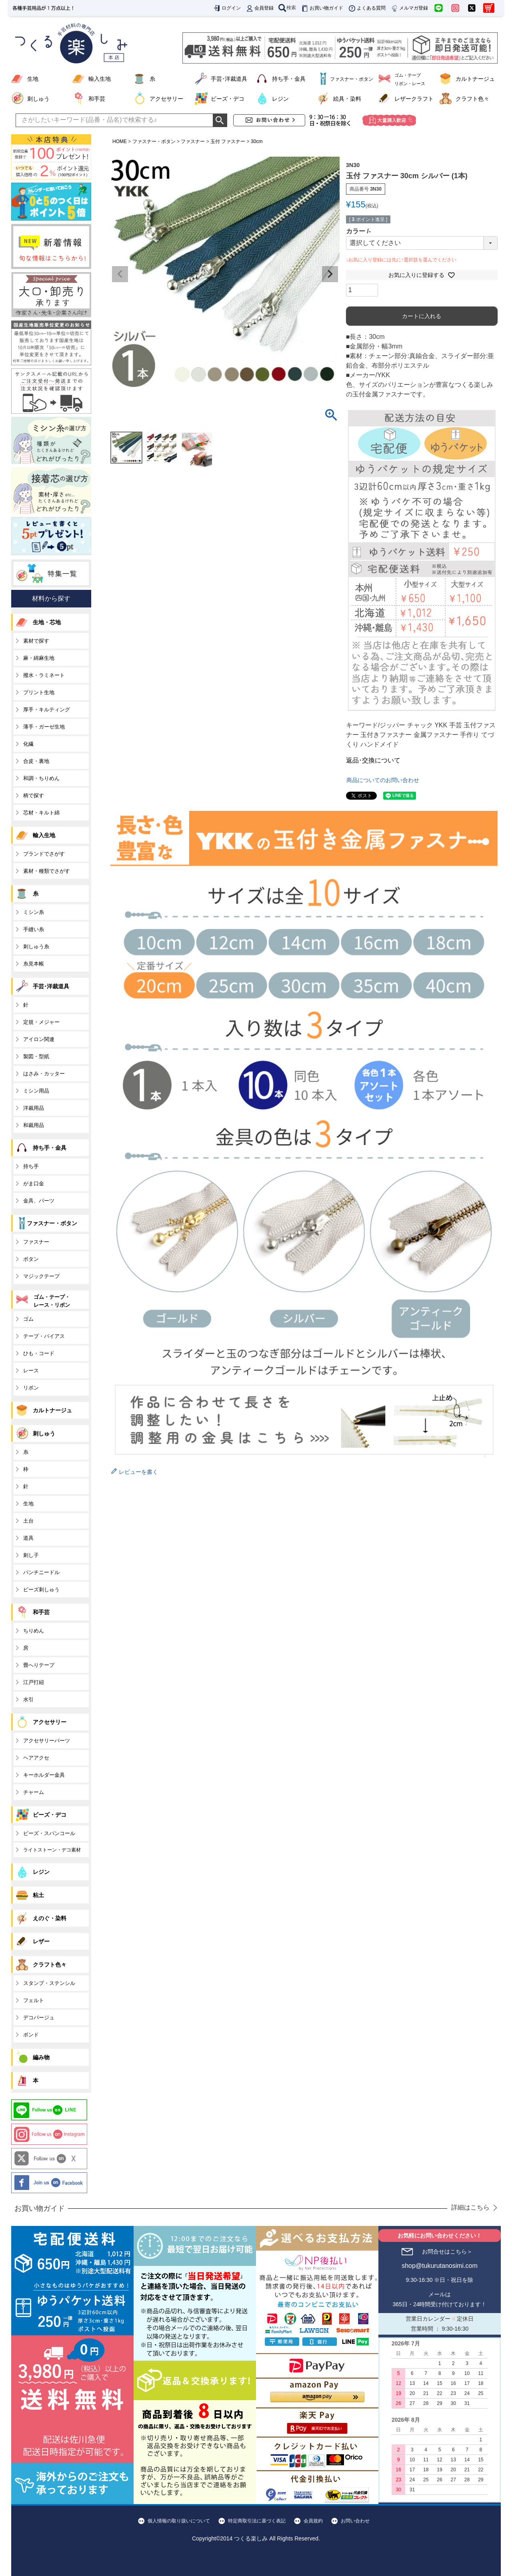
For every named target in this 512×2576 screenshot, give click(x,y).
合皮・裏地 (36, 761)
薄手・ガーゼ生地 (44, 727)
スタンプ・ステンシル (49, 1983)
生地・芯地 (47, 622)
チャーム (33, 1792)
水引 (28, 1699)
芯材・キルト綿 (41, 813)
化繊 (28, 744)
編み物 (41, 2057)
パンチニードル (41, 1572)
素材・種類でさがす (46, 871)
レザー (41, 1941)
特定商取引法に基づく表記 (257, 2521)
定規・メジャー (41, 1022)
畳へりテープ (38, 1665)
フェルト (33, 2000)
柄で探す (33, 795)
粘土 (38, 1895)
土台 (28, 1521)
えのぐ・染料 (49, 1918)
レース (31, 1371)
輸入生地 (99, 79)
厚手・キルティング (46, 710)
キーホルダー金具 (44, 1775)
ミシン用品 (36, 1091)
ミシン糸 (33, 912)
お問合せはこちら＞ (447, 2251)
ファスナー (193, 141)
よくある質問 (367, 8)
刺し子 (31, 1555)
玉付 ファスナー (227, 141)
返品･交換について (373, 760)
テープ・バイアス (44, 1336)
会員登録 (260, 8)
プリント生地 (38, 692)
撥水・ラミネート (44, 675)
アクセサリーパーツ (46, 1741)
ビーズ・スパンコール (49, 1833)
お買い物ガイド (322, 8)
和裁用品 (33, 1125)
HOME (119, 141)
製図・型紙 (36, 1056)
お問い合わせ (355, 2521)
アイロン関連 (38, 1039)
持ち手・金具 (289, 79)
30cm (256, 141)
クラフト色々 (472, 99)
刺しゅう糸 (36, 947)
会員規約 (313, 2521)
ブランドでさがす (44, 854)
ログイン (227, 8)
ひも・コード (38, 1353)
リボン (31, 1388)
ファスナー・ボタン (154, 141)
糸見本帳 (33, 964)
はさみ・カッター (44, 1074)
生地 (32, 79)
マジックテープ (41, 1276)
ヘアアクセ (36, 1758)
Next (330, 274)
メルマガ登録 (409, 8)
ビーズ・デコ (227, 99)
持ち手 (31, 1166)
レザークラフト (414, 99)
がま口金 (33, 1183)
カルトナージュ (475, 79)
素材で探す (36, 641)
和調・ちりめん (41, 778)
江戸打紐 (33, 1682)
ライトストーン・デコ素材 (52, 1850)
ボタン (31, 1259)
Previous (120, 274)
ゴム (28, 1319)
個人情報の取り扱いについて (179, 2521)
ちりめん (33, 1631)
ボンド (31, 2035)
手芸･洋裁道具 (229, 79)
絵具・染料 (347, 99)
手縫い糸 (33, 929)
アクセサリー (166, 99)
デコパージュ (38, 2018)
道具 (28, 1538)
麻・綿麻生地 (38, 658)
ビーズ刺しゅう (41, 1590)
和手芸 (96, 99)
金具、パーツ (38, 1201)
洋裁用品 (33, 1108)
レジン (280, 99)
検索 (287, 7)
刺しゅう (38, 99)
